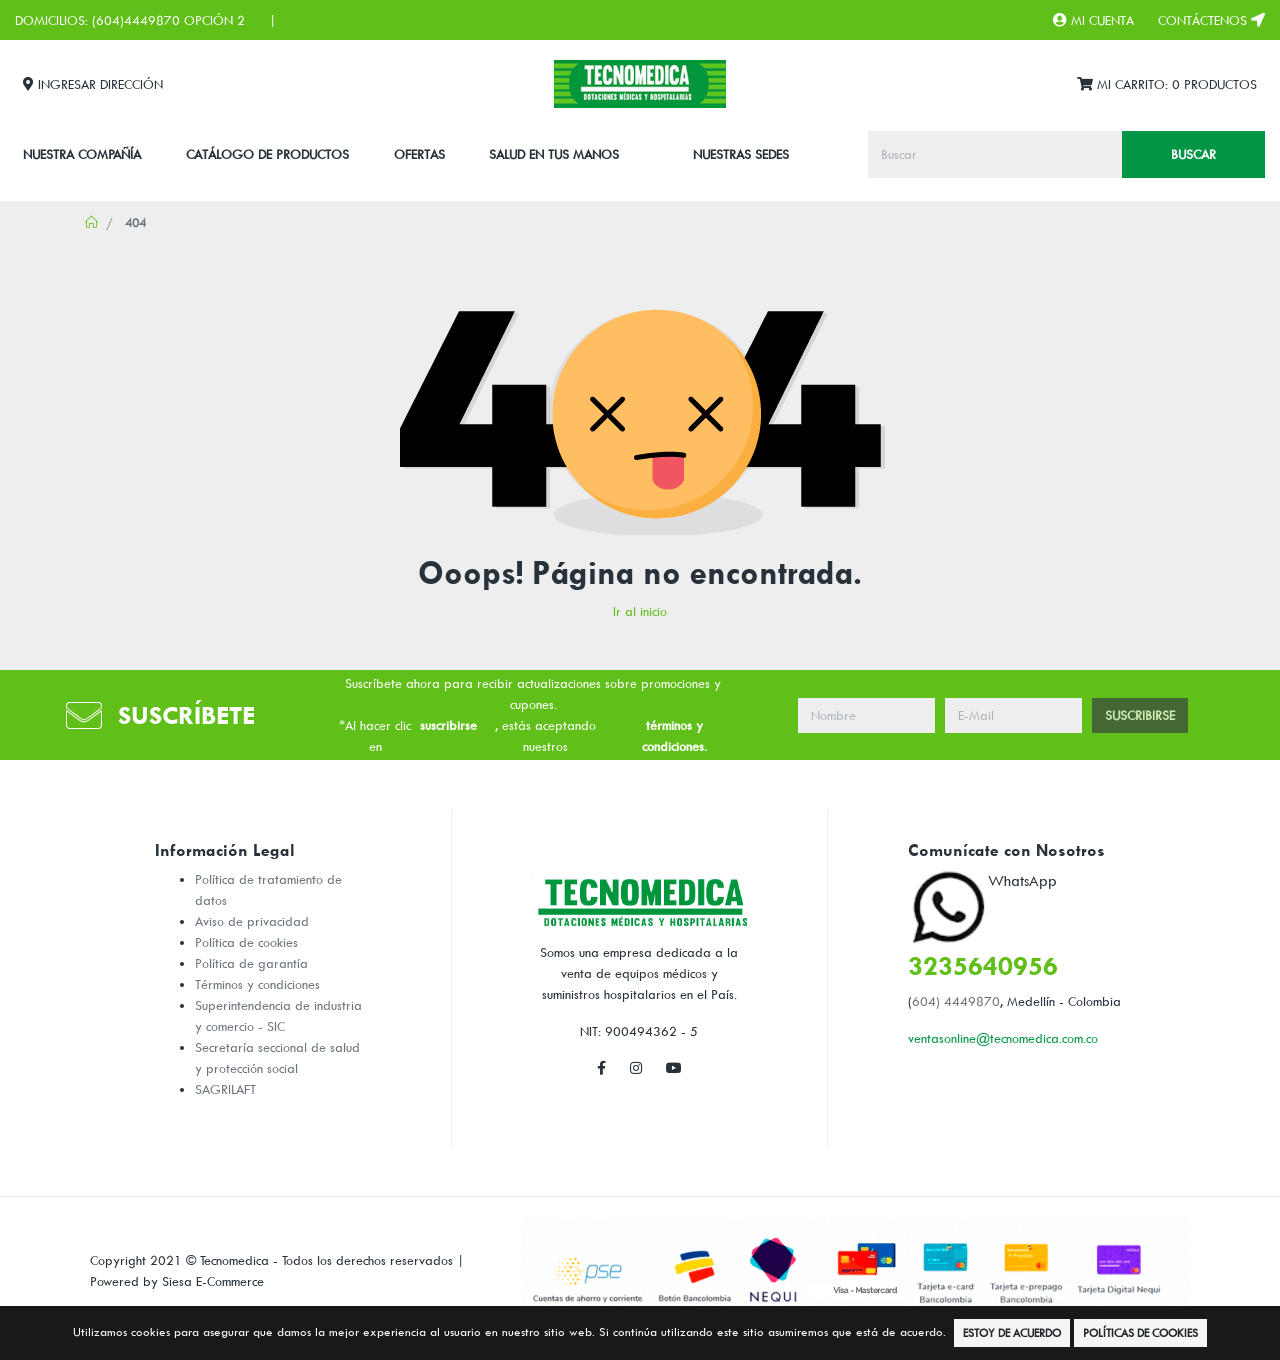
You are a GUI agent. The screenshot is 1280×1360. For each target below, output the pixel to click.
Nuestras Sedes (741, 154)
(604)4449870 (136, 20)
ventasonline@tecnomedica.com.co (1003, 1038)
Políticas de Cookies (1140, 1332)
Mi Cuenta (1093, 20)
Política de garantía (251, 963)
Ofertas (419, 154)
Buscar (1193, 154)
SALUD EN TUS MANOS (554, 154)
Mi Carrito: (1167, 84)
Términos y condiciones (257, 984)
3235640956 (983, 965)
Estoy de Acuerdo (1012, 1332)
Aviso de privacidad (252, 921)
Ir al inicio (640, 611)
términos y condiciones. (674, 735)
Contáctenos (1211, 20)
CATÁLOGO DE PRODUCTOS (267, 154)
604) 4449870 (956, 1001)
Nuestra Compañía (82, 154)
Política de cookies (246, 942)
